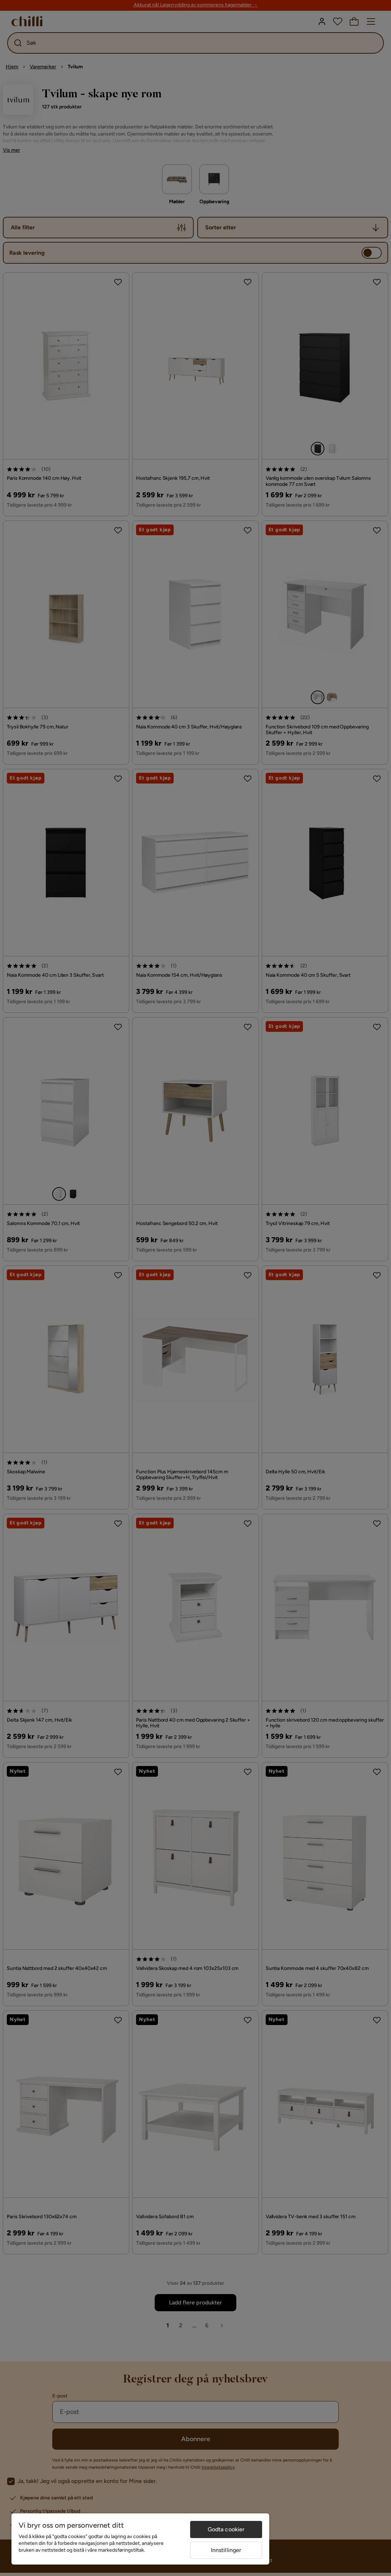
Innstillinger (226, 2550)
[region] (140, 2539)
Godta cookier (226, 2529)
